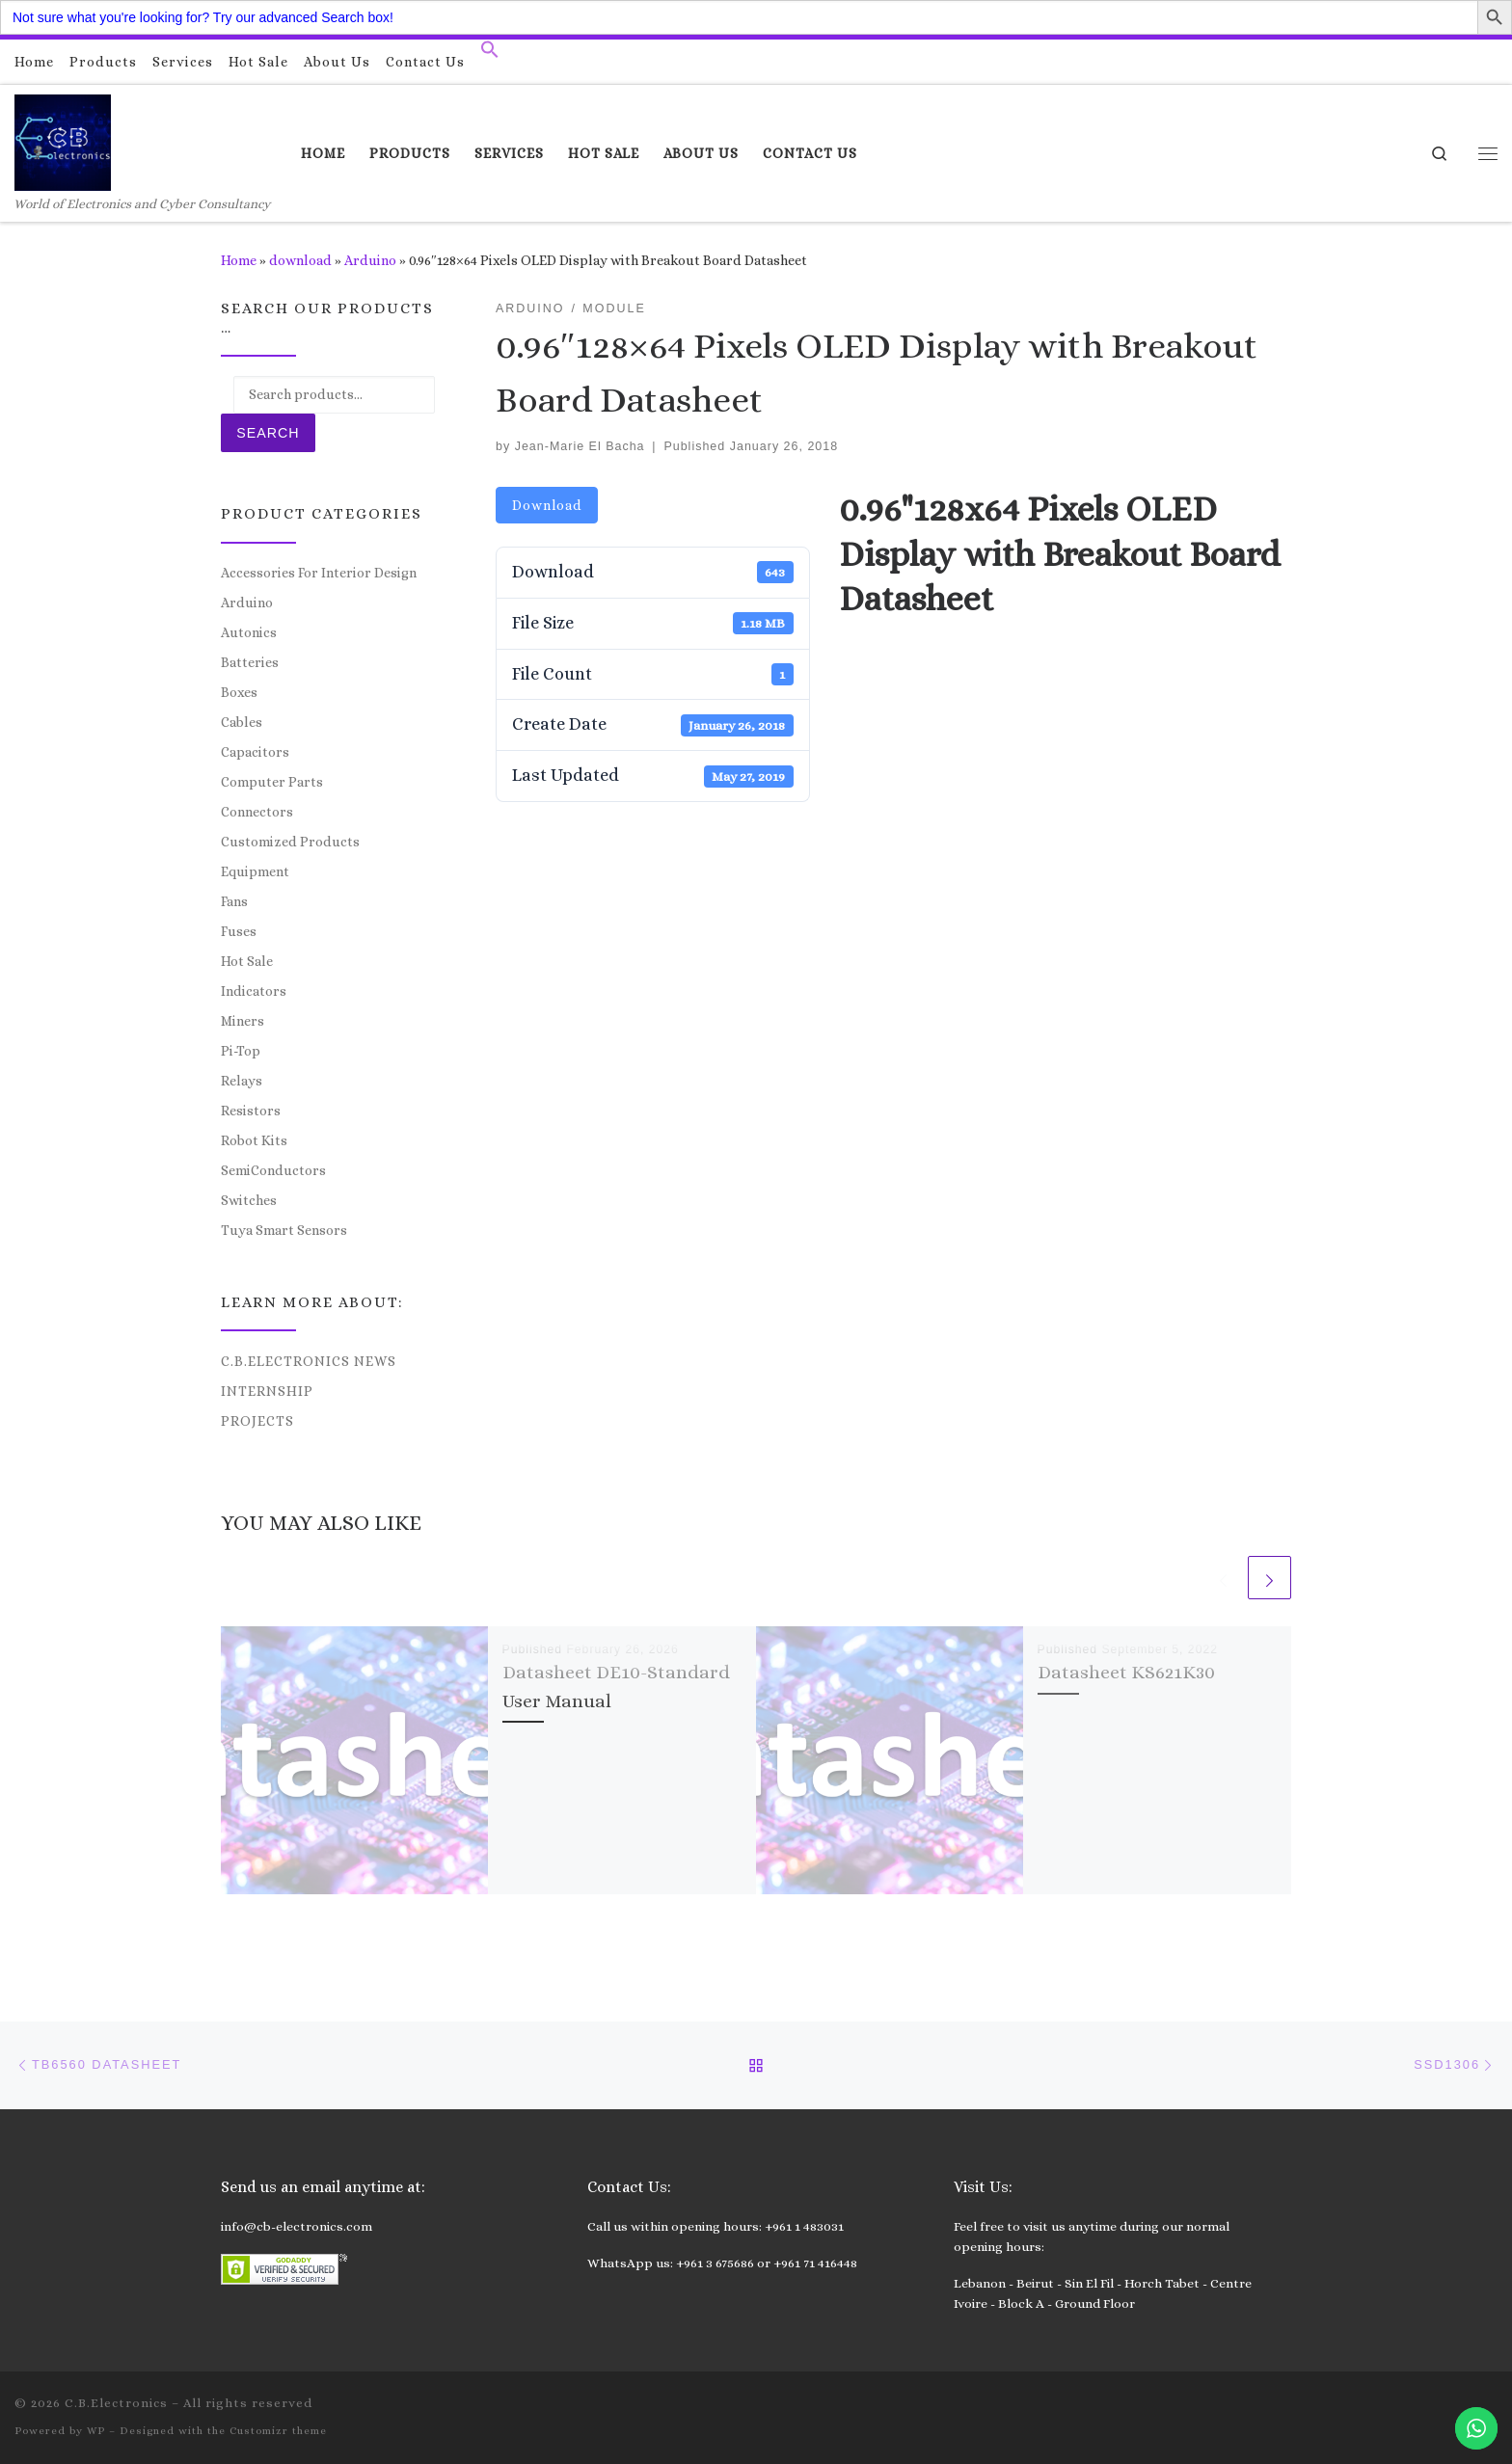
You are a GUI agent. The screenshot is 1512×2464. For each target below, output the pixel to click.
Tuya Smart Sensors (284, 1230)
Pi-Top (240, 1050)
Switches (249, 1200)
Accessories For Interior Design (319, 572)
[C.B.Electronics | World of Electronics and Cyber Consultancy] (62, 139)
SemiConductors (273, 1170)
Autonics (249, 632)
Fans (234, 901)
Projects (257, 1421)
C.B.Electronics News (308, 1361)
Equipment (255, 871)
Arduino (370, 260)
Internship (267, 1391)
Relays (241, 1080)
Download (546, 505)
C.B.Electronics (116, 2403)
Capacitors (255, 752)
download (300, 260)
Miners (242, 1021)
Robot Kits (254, 1140)
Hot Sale (247, 961)
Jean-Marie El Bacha (580, 446)
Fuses (238, 931)
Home (238, 260)
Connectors (257, 811)
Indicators (253, 991)
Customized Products (290, 841)
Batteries (250, 662)
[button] (489, 54)
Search (267, 433)
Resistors (251, 1110)
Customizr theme (278, 2430)
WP (96, 2430)
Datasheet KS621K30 (1126, 1672)
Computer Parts (272, 782)
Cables (241, 722)
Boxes (239, 692)
